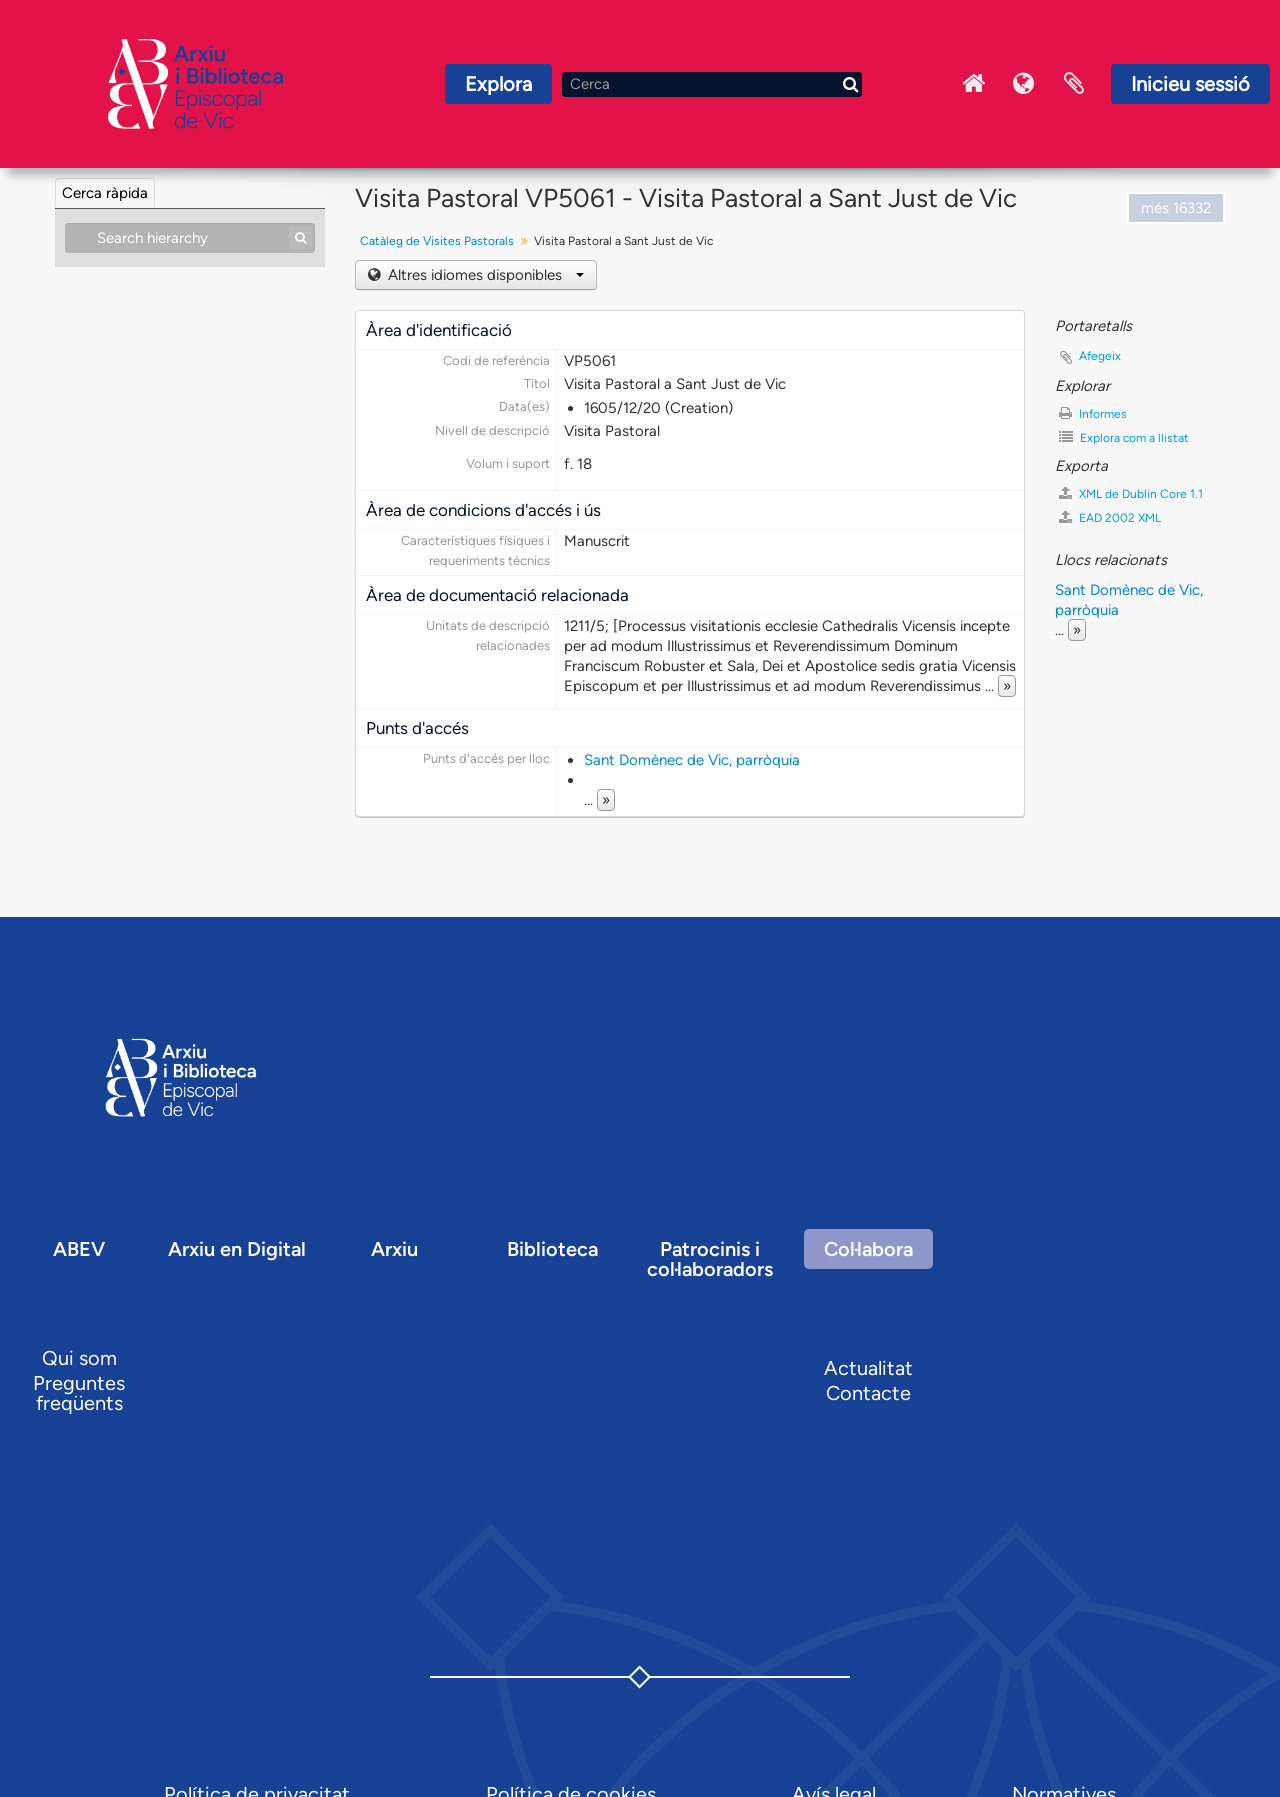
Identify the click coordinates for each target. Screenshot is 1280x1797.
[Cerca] (712, 84)
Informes (1093, 413)
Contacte (868, 1393)
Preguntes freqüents (79, 1393)
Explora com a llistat (1124, 437)
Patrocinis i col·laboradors (710, 1259)
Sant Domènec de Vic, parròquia (692, 760)
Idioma (1024, 84)
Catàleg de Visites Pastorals (437, 241)
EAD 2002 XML (1110, 517)
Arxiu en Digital (237, 1249)
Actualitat (868, 1368)
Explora (498, 84)
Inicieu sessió (1190, 84)
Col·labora (868, 1249)
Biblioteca (552, 1249)
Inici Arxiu (974, 84)
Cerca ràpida (105, 193)
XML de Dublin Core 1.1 (1131, 493)
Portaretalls (1074, 84)
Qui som (79, 1358)
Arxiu (394, 1249)
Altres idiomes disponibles (484, 275)
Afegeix (1100, 356)
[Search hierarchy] (190, 238)
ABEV (79, 1249)
